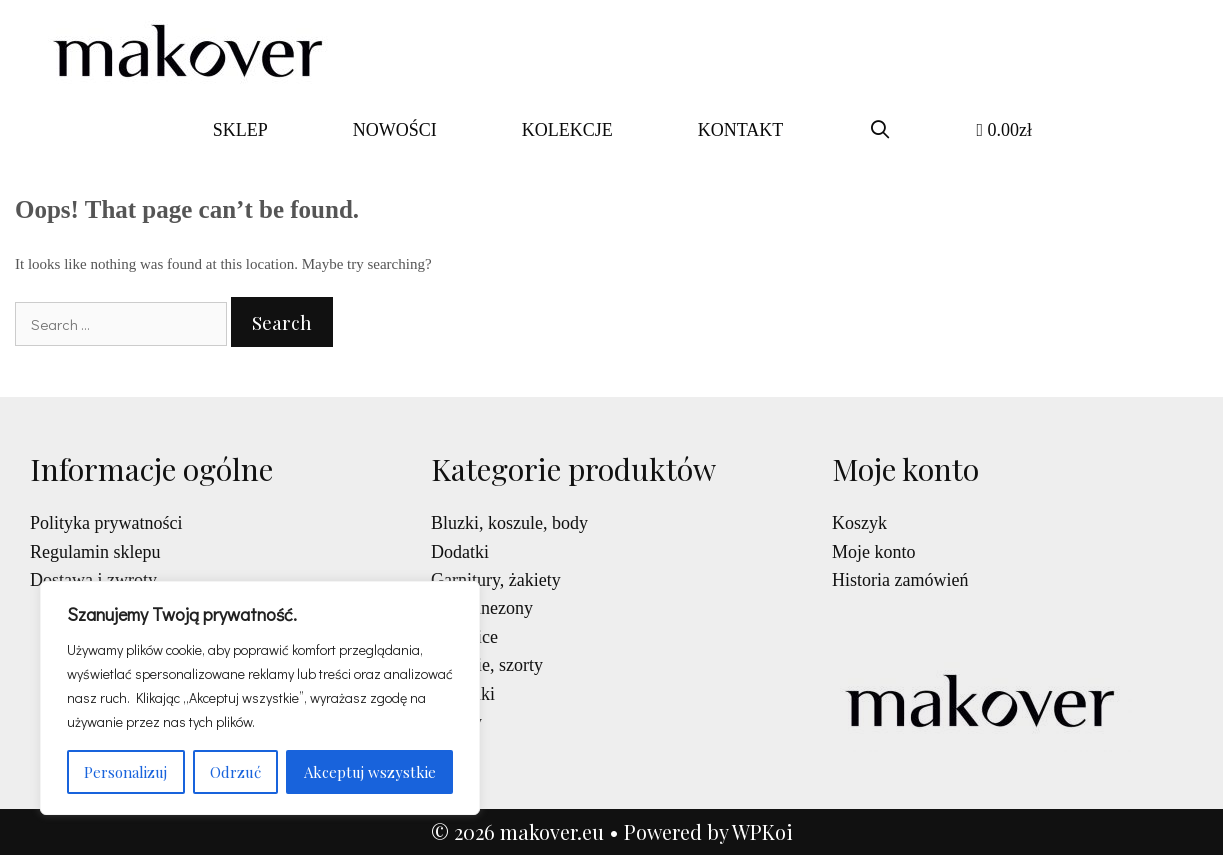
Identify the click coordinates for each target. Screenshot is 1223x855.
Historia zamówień (900, 580)
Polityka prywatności (106, 523)
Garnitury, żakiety (496, 580)
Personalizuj (125, 772)
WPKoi (762, 831)
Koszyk (859, 523)
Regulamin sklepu (95, 552)
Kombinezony (482, 608)
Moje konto (874, 552)
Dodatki (460, 552)
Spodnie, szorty (487, 665)
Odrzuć (235, 772)
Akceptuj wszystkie (370, 772)
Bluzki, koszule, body (509, 523)
